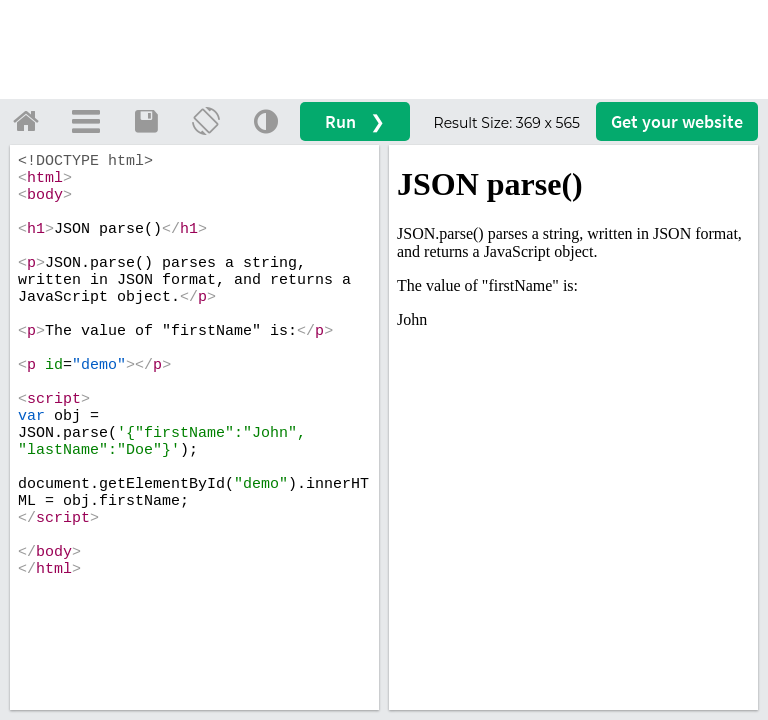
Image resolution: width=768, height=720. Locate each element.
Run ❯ (355, 121)
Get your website (677, 121)
